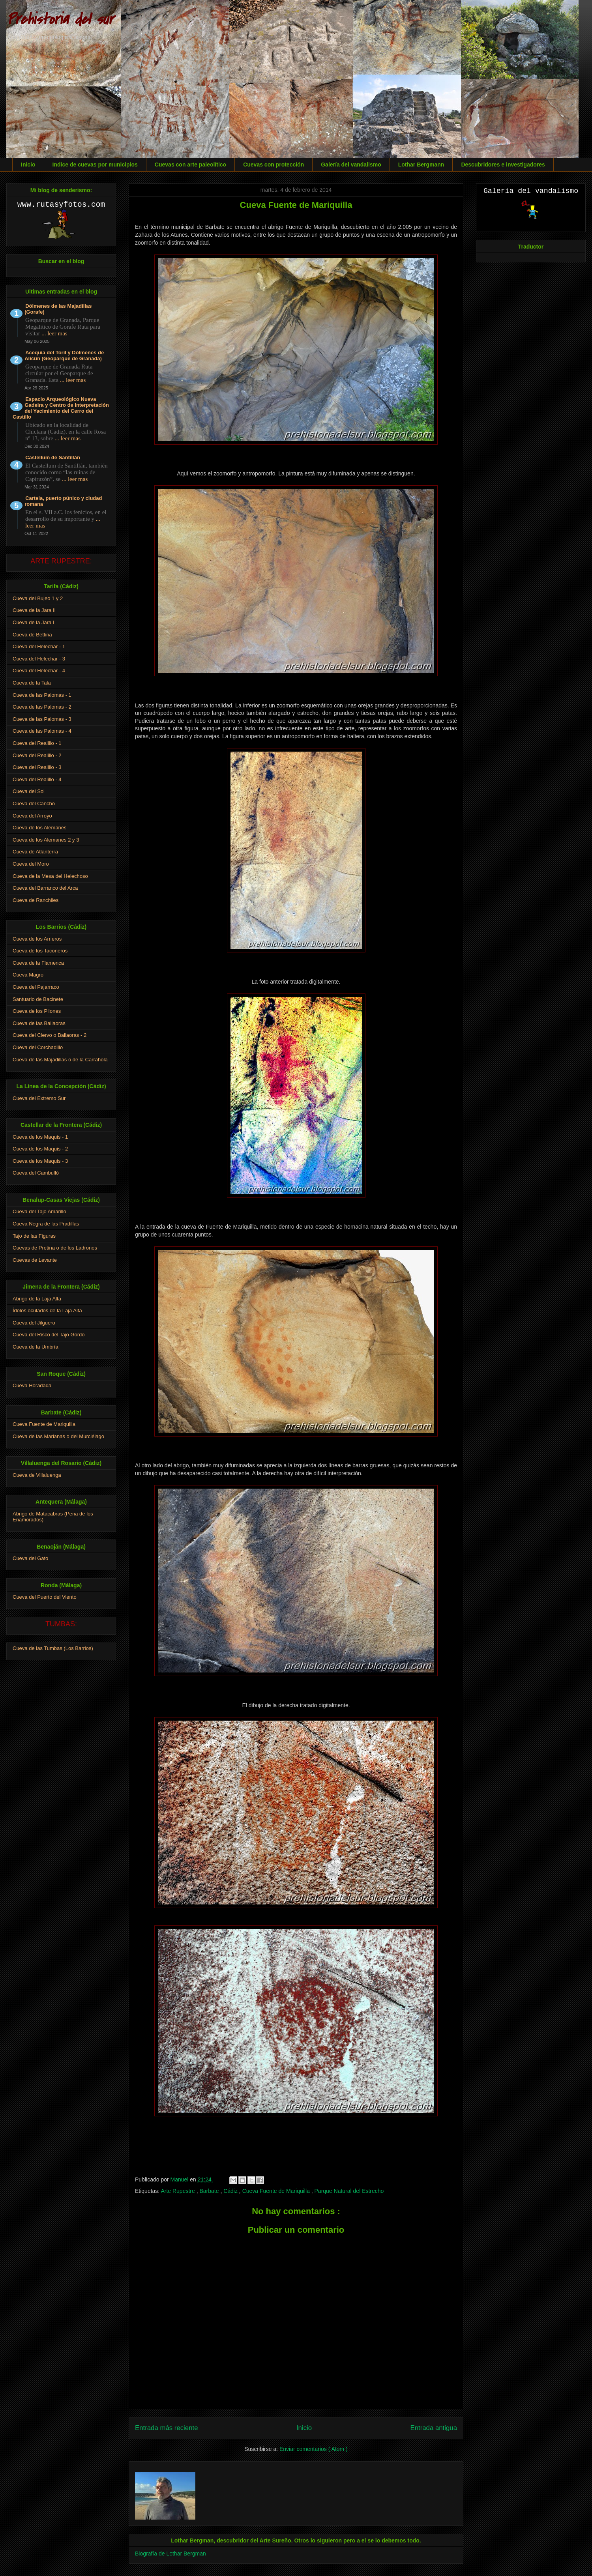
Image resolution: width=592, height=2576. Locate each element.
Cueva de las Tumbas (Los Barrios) (53, 1648)
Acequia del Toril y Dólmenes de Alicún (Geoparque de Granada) (64, 355)
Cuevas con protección (273, 164)
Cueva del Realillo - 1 (37, 743)
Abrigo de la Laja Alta (37, 1299)
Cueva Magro (28, 975)
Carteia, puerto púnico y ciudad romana (63, 501)
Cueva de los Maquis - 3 (40, 1161)
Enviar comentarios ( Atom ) (313, 2449)
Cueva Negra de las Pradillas (46, 1224)
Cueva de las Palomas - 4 (42, 731)
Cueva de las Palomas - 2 (42, 707)
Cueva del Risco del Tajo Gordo (49, 1335)
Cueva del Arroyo (32, 816)
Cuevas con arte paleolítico (190, 164)
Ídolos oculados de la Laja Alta (47, 1310)
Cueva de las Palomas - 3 (42, 719)
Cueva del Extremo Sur (39, 1098)
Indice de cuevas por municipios (95, 164)
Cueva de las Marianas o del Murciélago (58, 1436)
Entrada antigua (433, 2428)
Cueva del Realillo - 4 (37, 779)
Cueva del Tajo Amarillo (39, 1211)
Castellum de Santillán (52, 457)
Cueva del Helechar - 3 (39, 659)
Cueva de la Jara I (33, 622)
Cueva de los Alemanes (40, 828)
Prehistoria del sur (60, 19)
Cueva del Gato (30, 1558)
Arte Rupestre (178, 2191)
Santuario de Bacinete (38, 999)
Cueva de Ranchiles (35, 900)
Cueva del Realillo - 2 (37, 755)
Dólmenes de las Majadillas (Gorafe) (58, 309)
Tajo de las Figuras (34, 1236)
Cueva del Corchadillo (38, 1047)
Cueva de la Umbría (35, 1347)
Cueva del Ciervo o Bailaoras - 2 (49, 1035)
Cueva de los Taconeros (40, 951)
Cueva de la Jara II (34, 610)
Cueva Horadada (32, 1385)
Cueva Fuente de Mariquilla (276, 2191)
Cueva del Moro (31, 864)
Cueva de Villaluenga (37, 1475)
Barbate (209, 2191)
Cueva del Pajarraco (36, 987)
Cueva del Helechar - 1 (39, 646)
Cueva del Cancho (34, 803)
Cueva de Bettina (32, 635)
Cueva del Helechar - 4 (39, 670)
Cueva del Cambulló (36, 1173)
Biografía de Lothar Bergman (170, 2553)
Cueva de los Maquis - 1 (40, 1137)
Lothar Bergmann (421, 164)
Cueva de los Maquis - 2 (40, 1149)
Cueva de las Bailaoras (39, 1023)
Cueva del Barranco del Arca (45, 888)
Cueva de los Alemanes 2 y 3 (46, 840)
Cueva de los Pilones (37, 1011)
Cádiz (231, 2191)
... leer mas (54, 333)
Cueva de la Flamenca (38, 963)
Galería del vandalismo (351, 164)
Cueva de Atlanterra (35, 852)
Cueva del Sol (29, 791)
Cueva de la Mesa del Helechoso (50, 876)
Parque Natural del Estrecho (349, 2191)
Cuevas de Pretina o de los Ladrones (55, 1248)
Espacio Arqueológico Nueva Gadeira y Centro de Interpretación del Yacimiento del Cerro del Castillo (61, 408)
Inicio (28, 164)
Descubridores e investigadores (503, 164)
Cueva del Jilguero (34, 1323)
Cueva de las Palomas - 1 (42, 695)
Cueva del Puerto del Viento (45, 1597)
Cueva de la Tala (32, 683)
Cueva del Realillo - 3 (37, 767)
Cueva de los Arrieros (37, 939)
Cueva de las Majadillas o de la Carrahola (60, 1060)
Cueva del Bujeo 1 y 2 (38, 598)
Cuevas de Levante (35, 1260)
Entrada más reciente (166, 2428)
